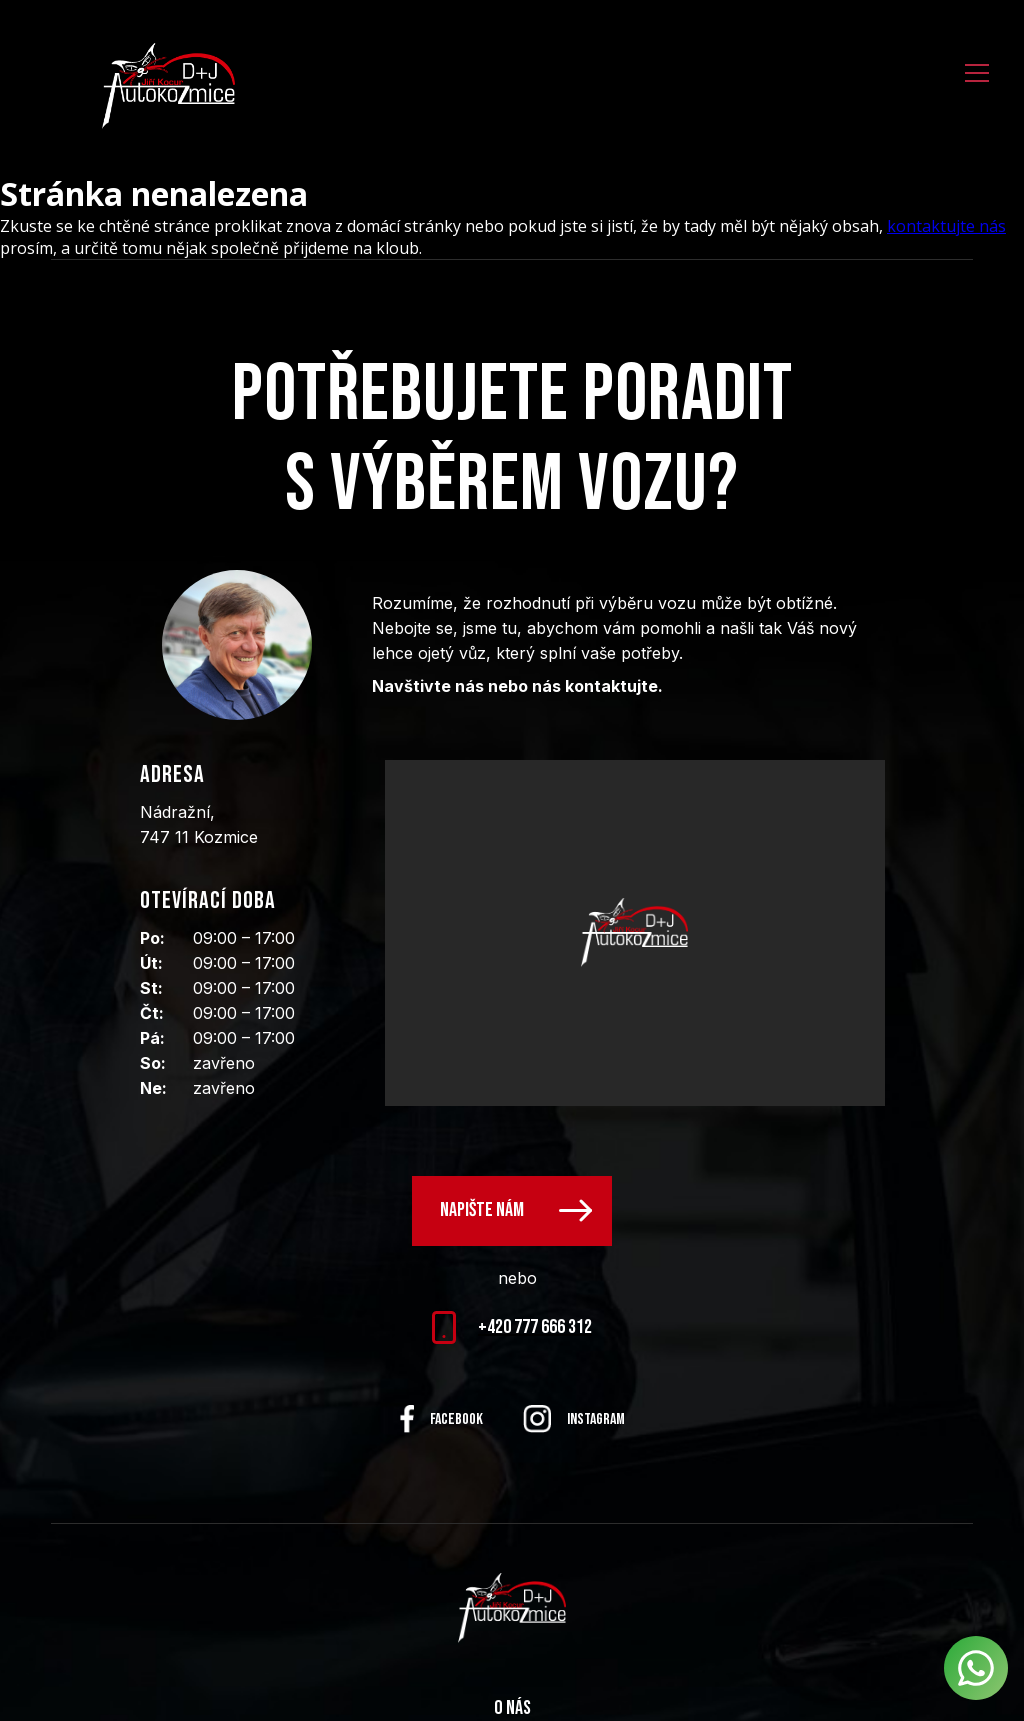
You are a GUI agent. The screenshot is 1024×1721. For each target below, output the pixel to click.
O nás (512, 1708)
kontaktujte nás (946, 226)
